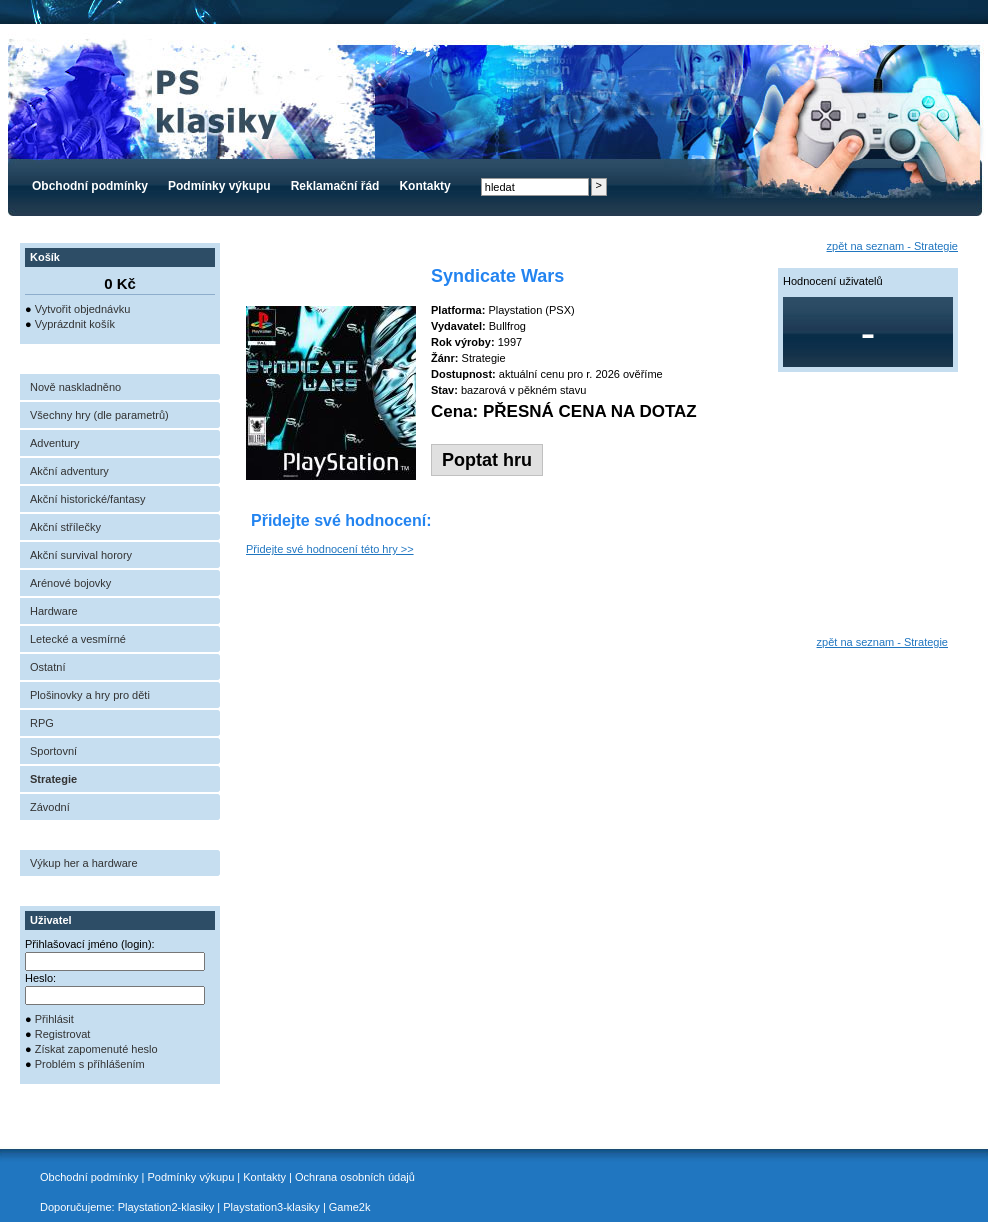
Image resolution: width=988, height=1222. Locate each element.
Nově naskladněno (75, 387)
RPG (42, 723)
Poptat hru (487, 460)
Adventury (55, 443)
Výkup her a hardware (84, 863)
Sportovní (53, 751)
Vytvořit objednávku (83, 309)
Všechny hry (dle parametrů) (99, 415)
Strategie (53, 779)
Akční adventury (69, 471)
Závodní (50, 807)
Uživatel (51, 920)
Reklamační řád (335, 186)
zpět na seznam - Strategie (892, 246)
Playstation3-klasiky (271, 1207)
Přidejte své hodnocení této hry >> (330, 549)
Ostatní (47, 667)
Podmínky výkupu (219, 186)
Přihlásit (54, 1019)
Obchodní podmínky (90, 186)
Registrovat (63, 1034)
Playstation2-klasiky (166, 1207)
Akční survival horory (81, 555)
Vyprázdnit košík (75, 324)
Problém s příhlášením (90, 1064)
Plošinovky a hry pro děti (90, 695)
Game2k (350, 1207)
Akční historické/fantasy (88, 499)
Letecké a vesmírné (78, 639)
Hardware (54, 611)
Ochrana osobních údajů (355, 1177)
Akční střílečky (65, 527)
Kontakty (424, 186)
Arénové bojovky (70, 583)
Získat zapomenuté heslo (96, 1049)
